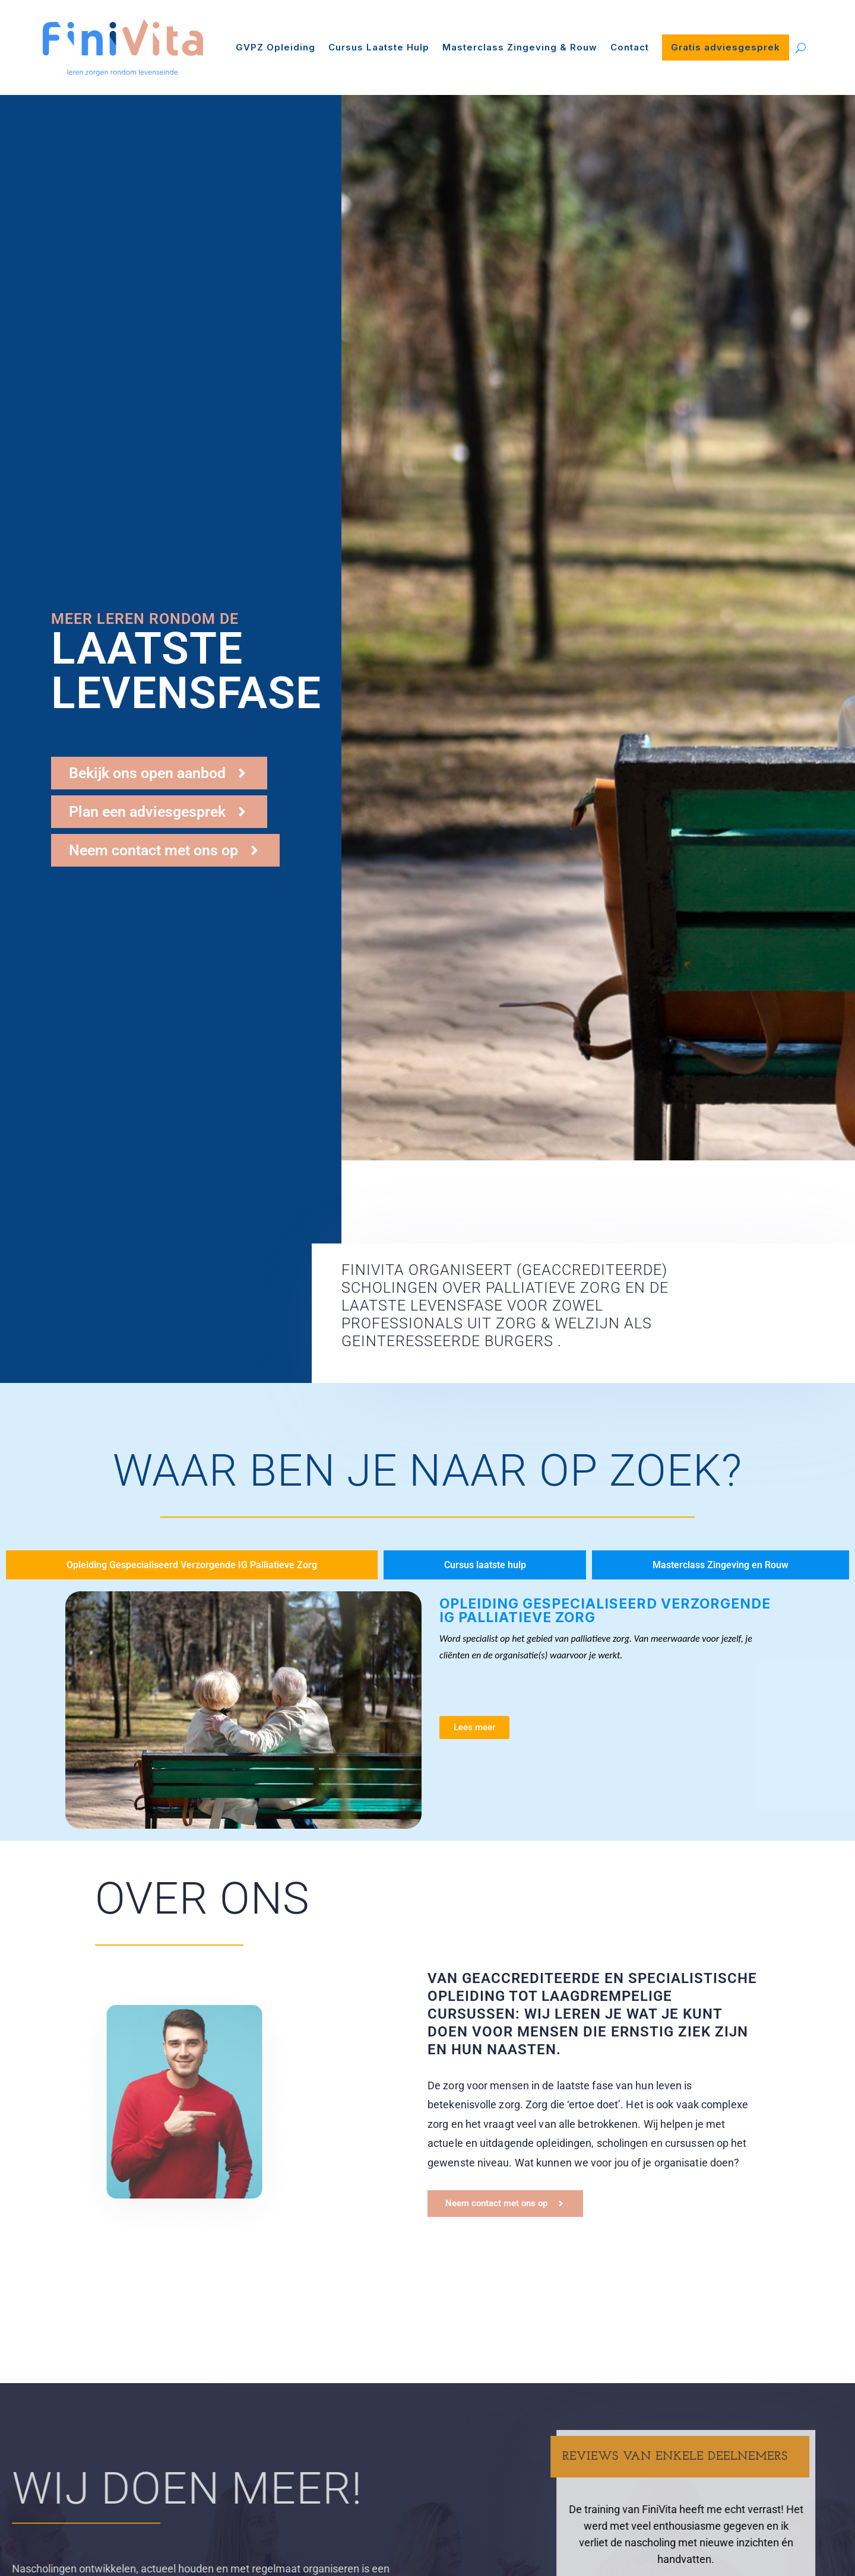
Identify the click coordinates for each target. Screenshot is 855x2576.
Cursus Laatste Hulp (378, 47)
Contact (629, 47)
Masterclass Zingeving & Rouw (519, 47)
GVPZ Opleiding (275, 47)
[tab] (192, 1564)
